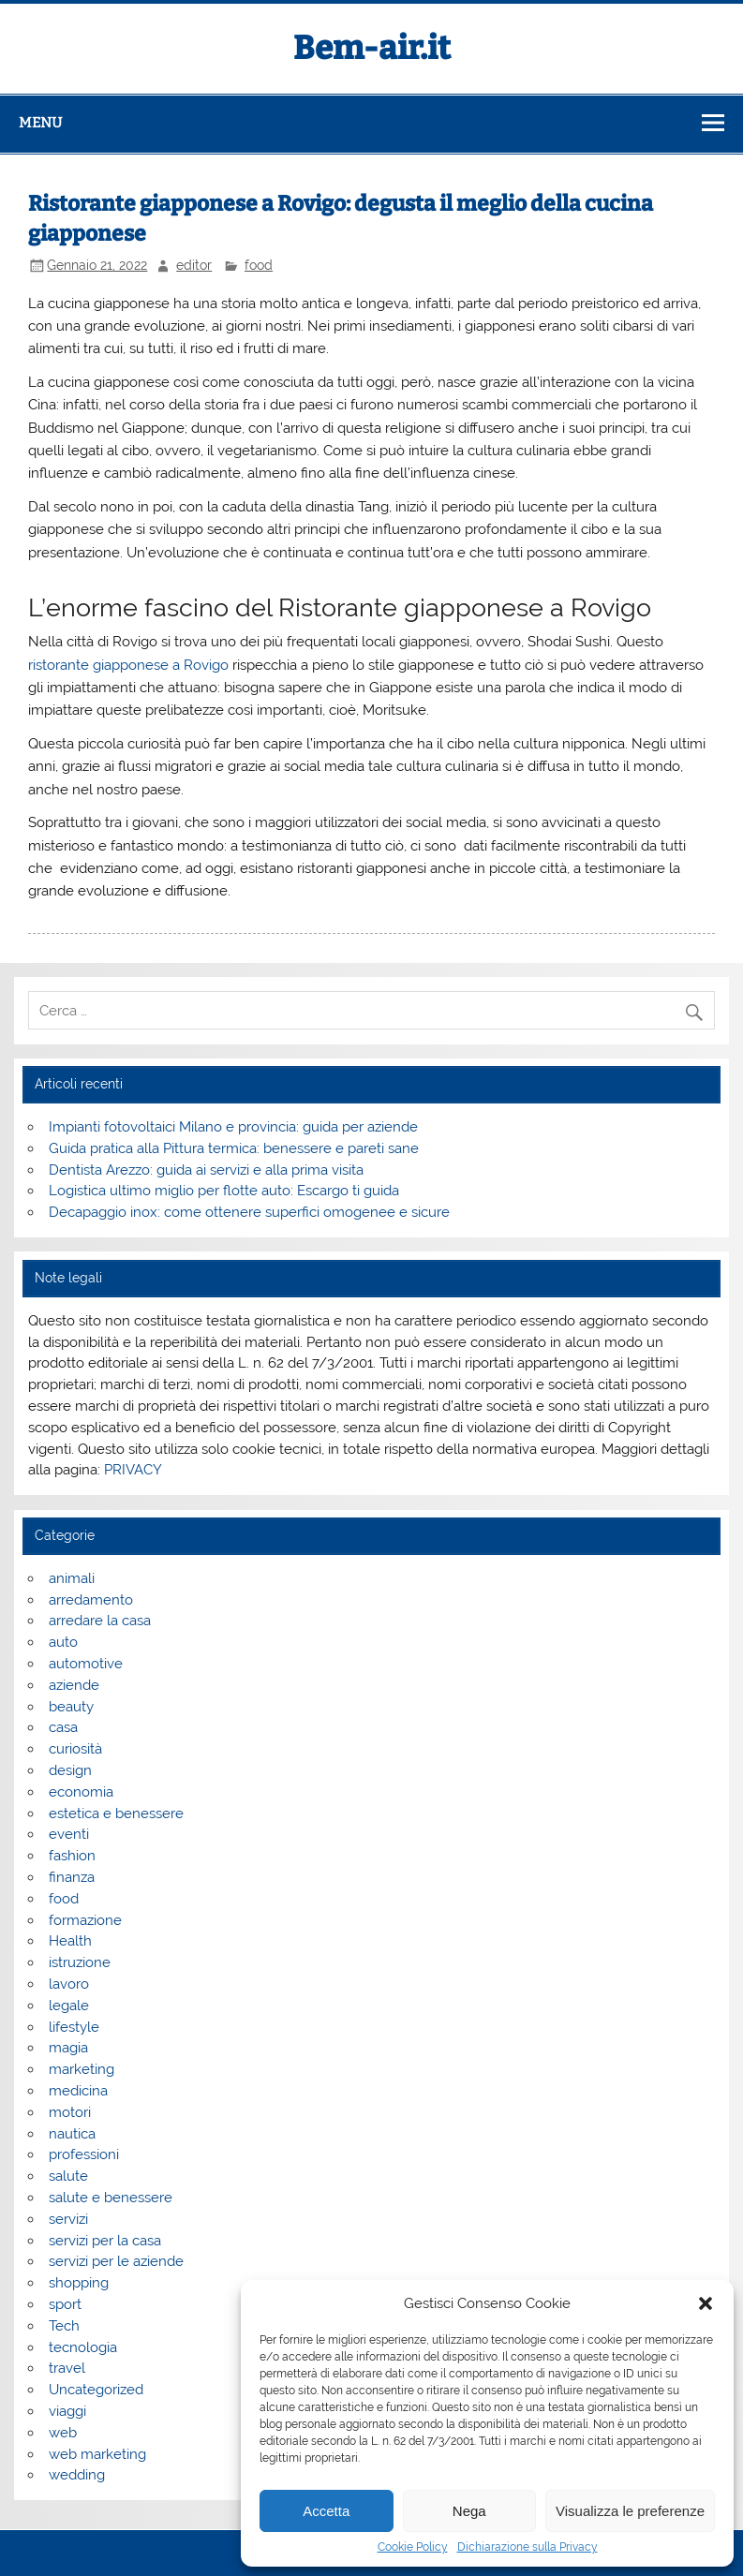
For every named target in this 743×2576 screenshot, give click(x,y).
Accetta (326, 2511)
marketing (81, 2069)
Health (70, 1940)
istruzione (80, 1962)
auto (63, 1642)
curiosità (75, 1748)
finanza (72, 1877)
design (70, 1770)
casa (63, 1727)
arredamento (91, 1599)
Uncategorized (96, 2389)
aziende (74, 1685)
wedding (77, 2474)
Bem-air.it (372, 47)
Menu (40, 122)
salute (68, 2176)
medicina (78, 2090)
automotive (86, 1663)
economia (81, 1792)
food (259, 265)
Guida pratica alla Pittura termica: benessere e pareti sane (234, 1148)
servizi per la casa (105, 2240)
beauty (71, 1706)
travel (67, 2368)
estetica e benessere (116, 1813)
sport (65, 2304)
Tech (64, 2325)
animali (72, 1578)
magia (68, 2047)
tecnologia (83, 2347)
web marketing (97, 2454)
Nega (469, 2511)
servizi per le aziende (116, 2261)
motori (70, 2112)
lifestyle (74, 2027)
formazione (85, 1920)
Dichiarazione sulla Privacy (527, 2547)
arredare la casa (100, 1620)
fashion (72, 1855)
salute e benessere (110, 2197)
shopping (79, 2282)
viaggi (67, 2411)
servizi (68, 2219)
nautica (72, 2133)
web (63, 2432)
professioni (84, 2154)
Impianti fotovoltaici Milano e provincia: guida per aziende (233, 1126)
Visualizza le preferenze (630, 2511)
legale (69, 2005)
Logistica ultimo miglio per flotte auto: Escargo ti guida (224, 1190)
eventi (69, 1834)
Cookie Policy (413, 2547)
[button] (705, 2303)
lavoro (69, 1984)
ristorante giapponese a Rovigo (128, 665)
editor (194, 265)
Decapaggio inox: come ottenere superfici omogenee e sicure (249, 1212)
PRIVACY (133, 1469)
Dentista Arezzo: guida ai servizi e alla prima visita (206, 1170)
